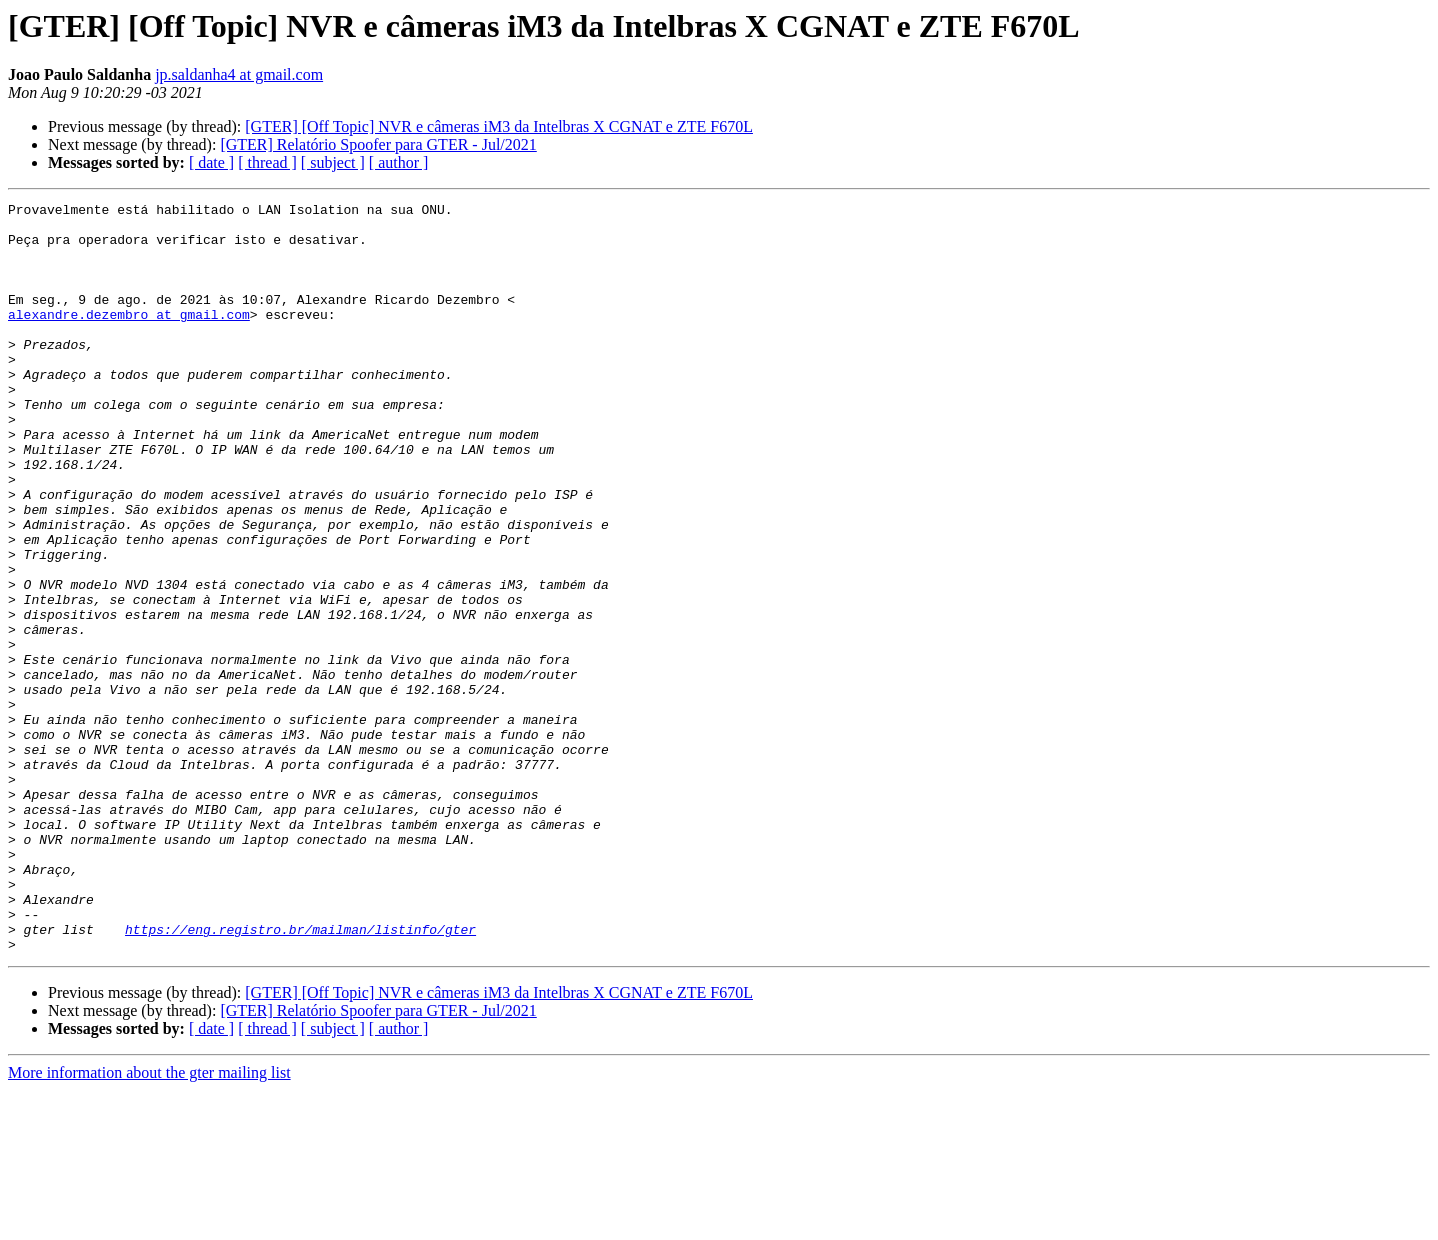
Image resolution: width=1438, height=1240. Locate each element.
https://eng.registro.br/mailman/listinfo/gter (300, 1076)
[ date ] (211, 162)
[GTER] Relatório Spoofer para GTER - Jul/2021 (378, 144)
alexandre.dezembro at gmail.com (129, 338)
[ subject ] (333, 162)
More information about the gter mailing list (149, 1222)
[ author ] (399, 162)
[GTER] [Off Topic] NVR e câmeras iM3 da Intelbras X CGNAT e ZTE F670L (499, 126)
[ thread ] (267, 162)
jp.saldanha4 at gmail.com (239, 74)
